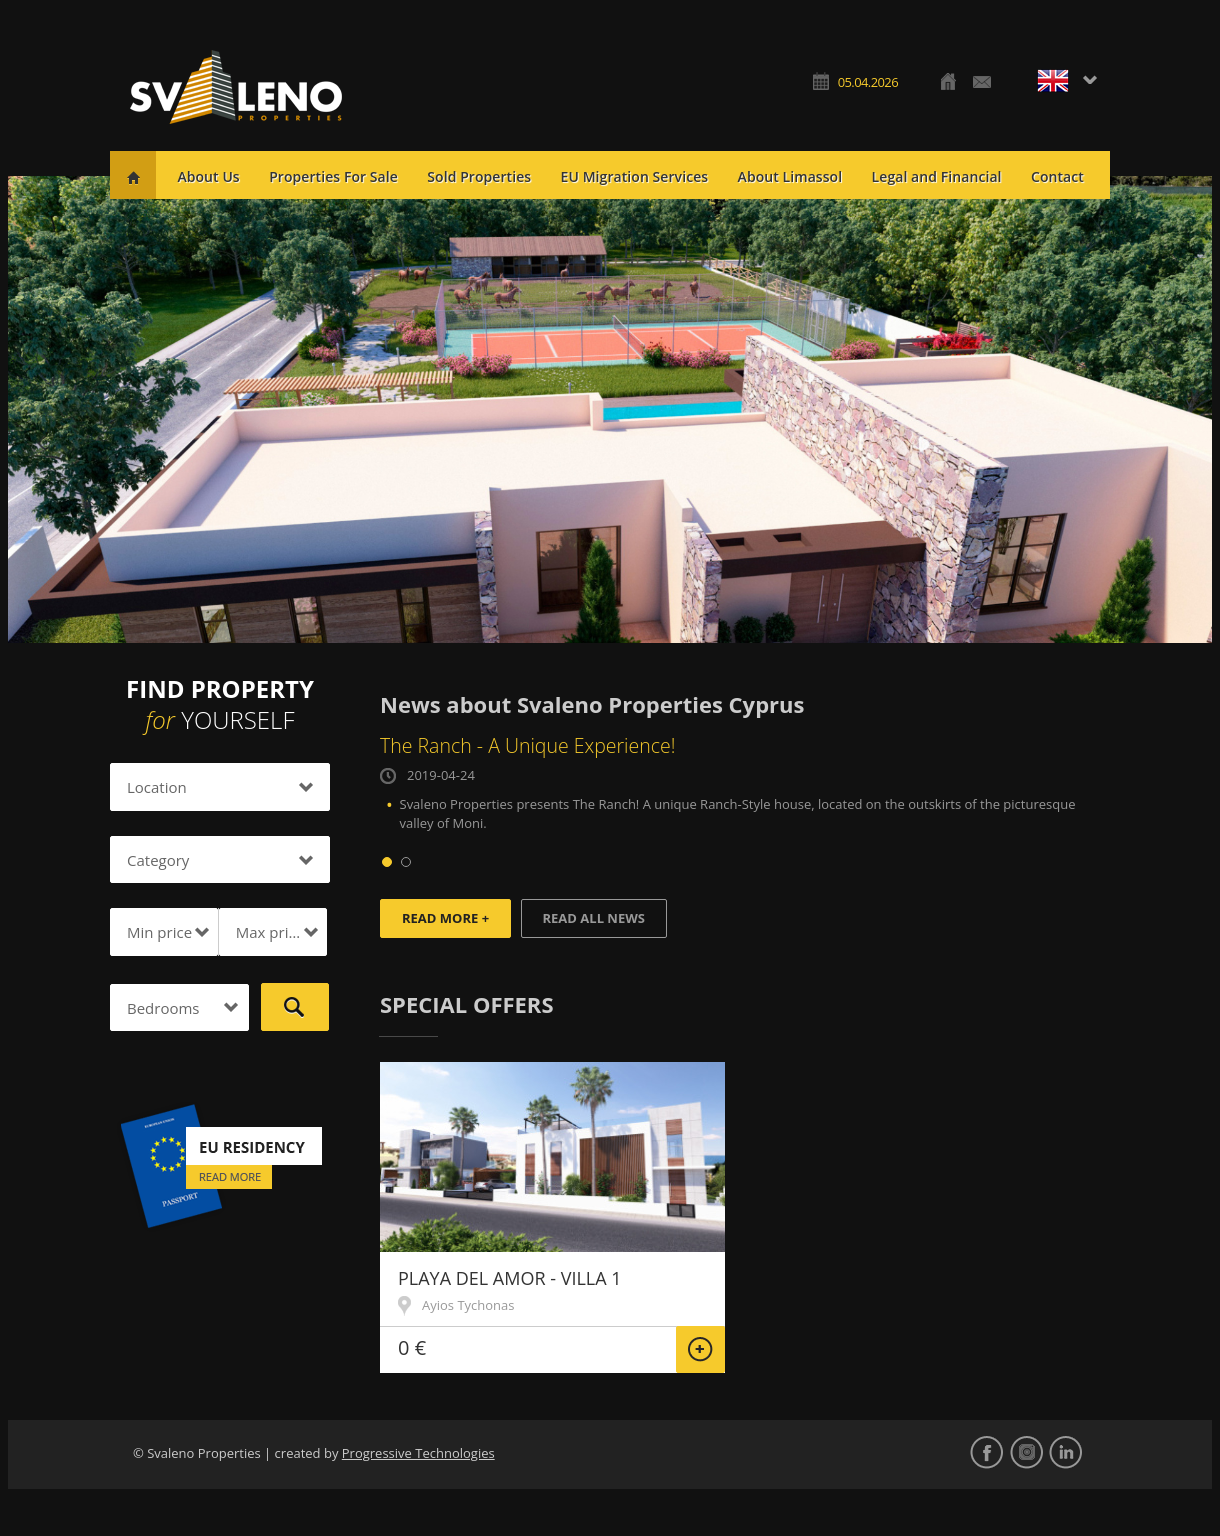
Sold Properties (479, 176)
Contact (1057, 176)
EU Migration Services (635, 176)
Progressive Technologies (418, 1453)
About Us (208, 176)
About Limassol (790, 176)
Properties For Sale (333, 176)
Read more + (445, 918)
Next (1186, 410)
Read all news (594, 918)
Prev (34, 410)
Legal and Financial (937, 176)
